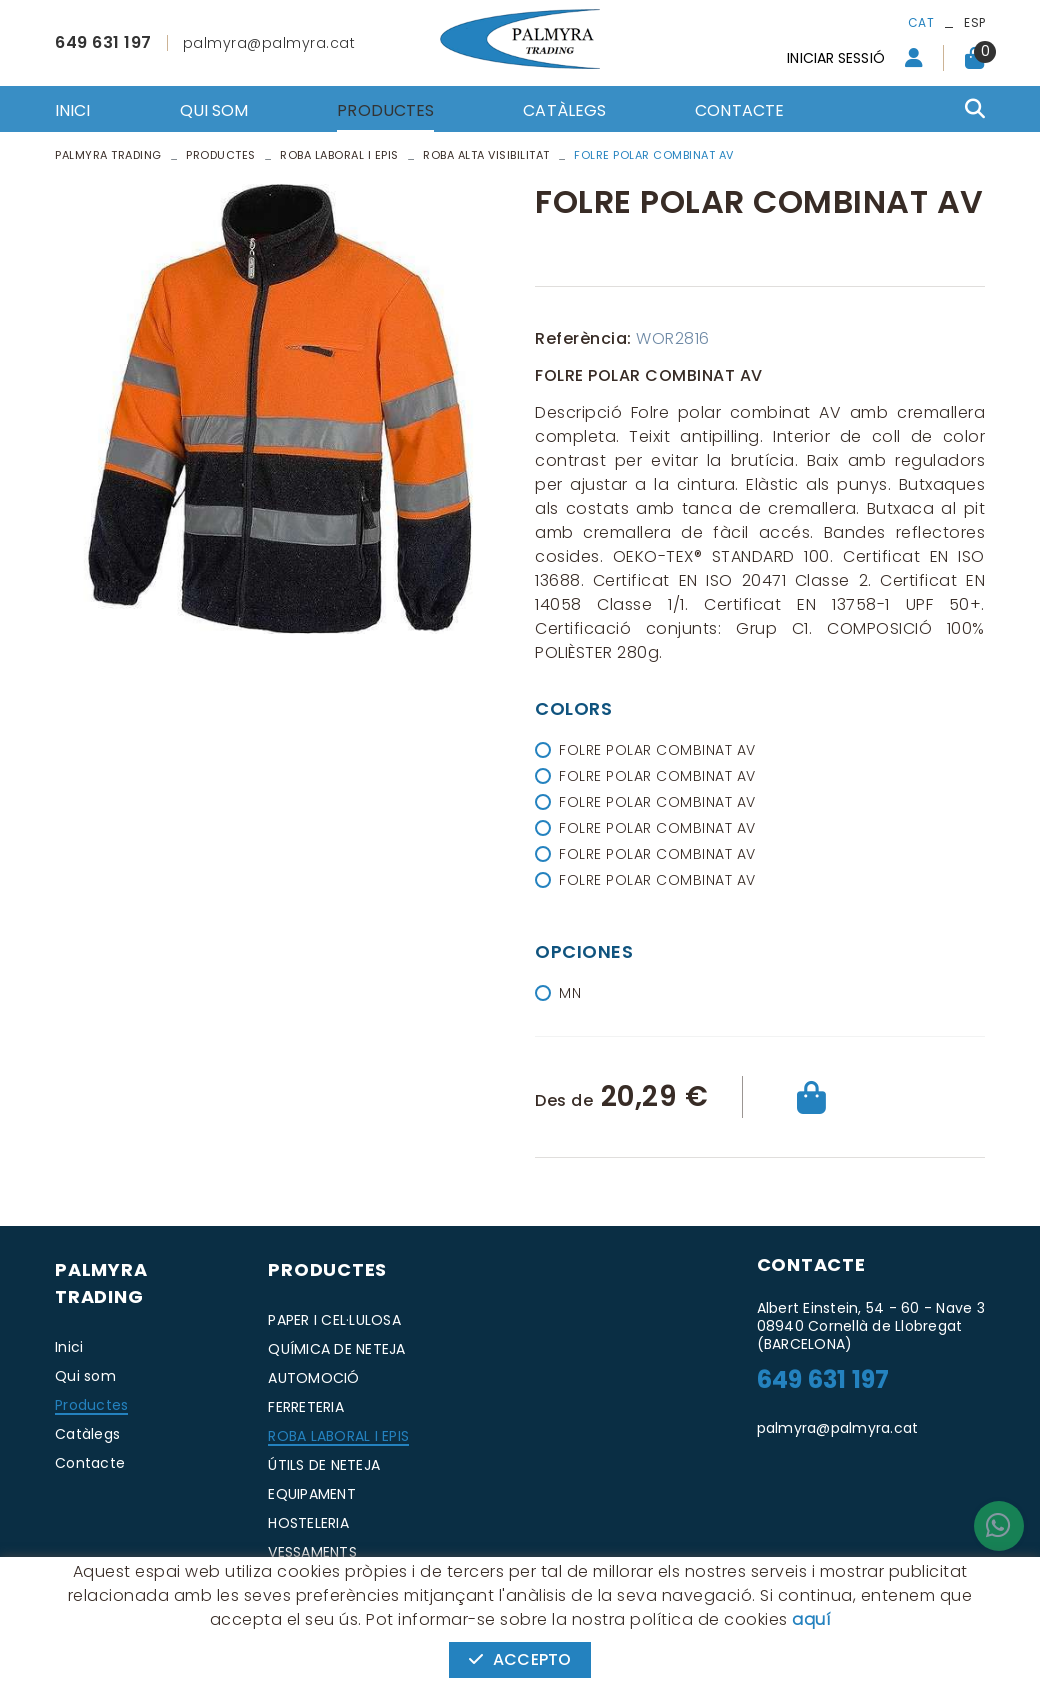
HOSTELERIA (308, 1523)
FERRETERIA (306, 1407)
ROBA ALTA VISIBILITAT (486, 155)
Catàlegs (87, 1434)
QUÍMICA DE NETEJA (336, 1349)
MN (570, 993)
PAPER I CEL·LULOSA (334, 1320)
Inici (69, 1347)
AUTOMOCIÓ (313, 1378)
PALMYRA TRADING (108, 155)
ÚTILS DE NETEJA (324, 1465)
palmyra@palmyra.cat (269, 43)
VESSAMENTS (312, 1552)
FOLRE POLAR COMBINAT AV (657, 750)
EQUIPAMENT (312, 1494)
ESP (974, 22)
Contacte (90, 1463)
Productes (221, 155)
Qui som (85, 1376)
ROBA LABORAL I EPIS (338, 1436)
